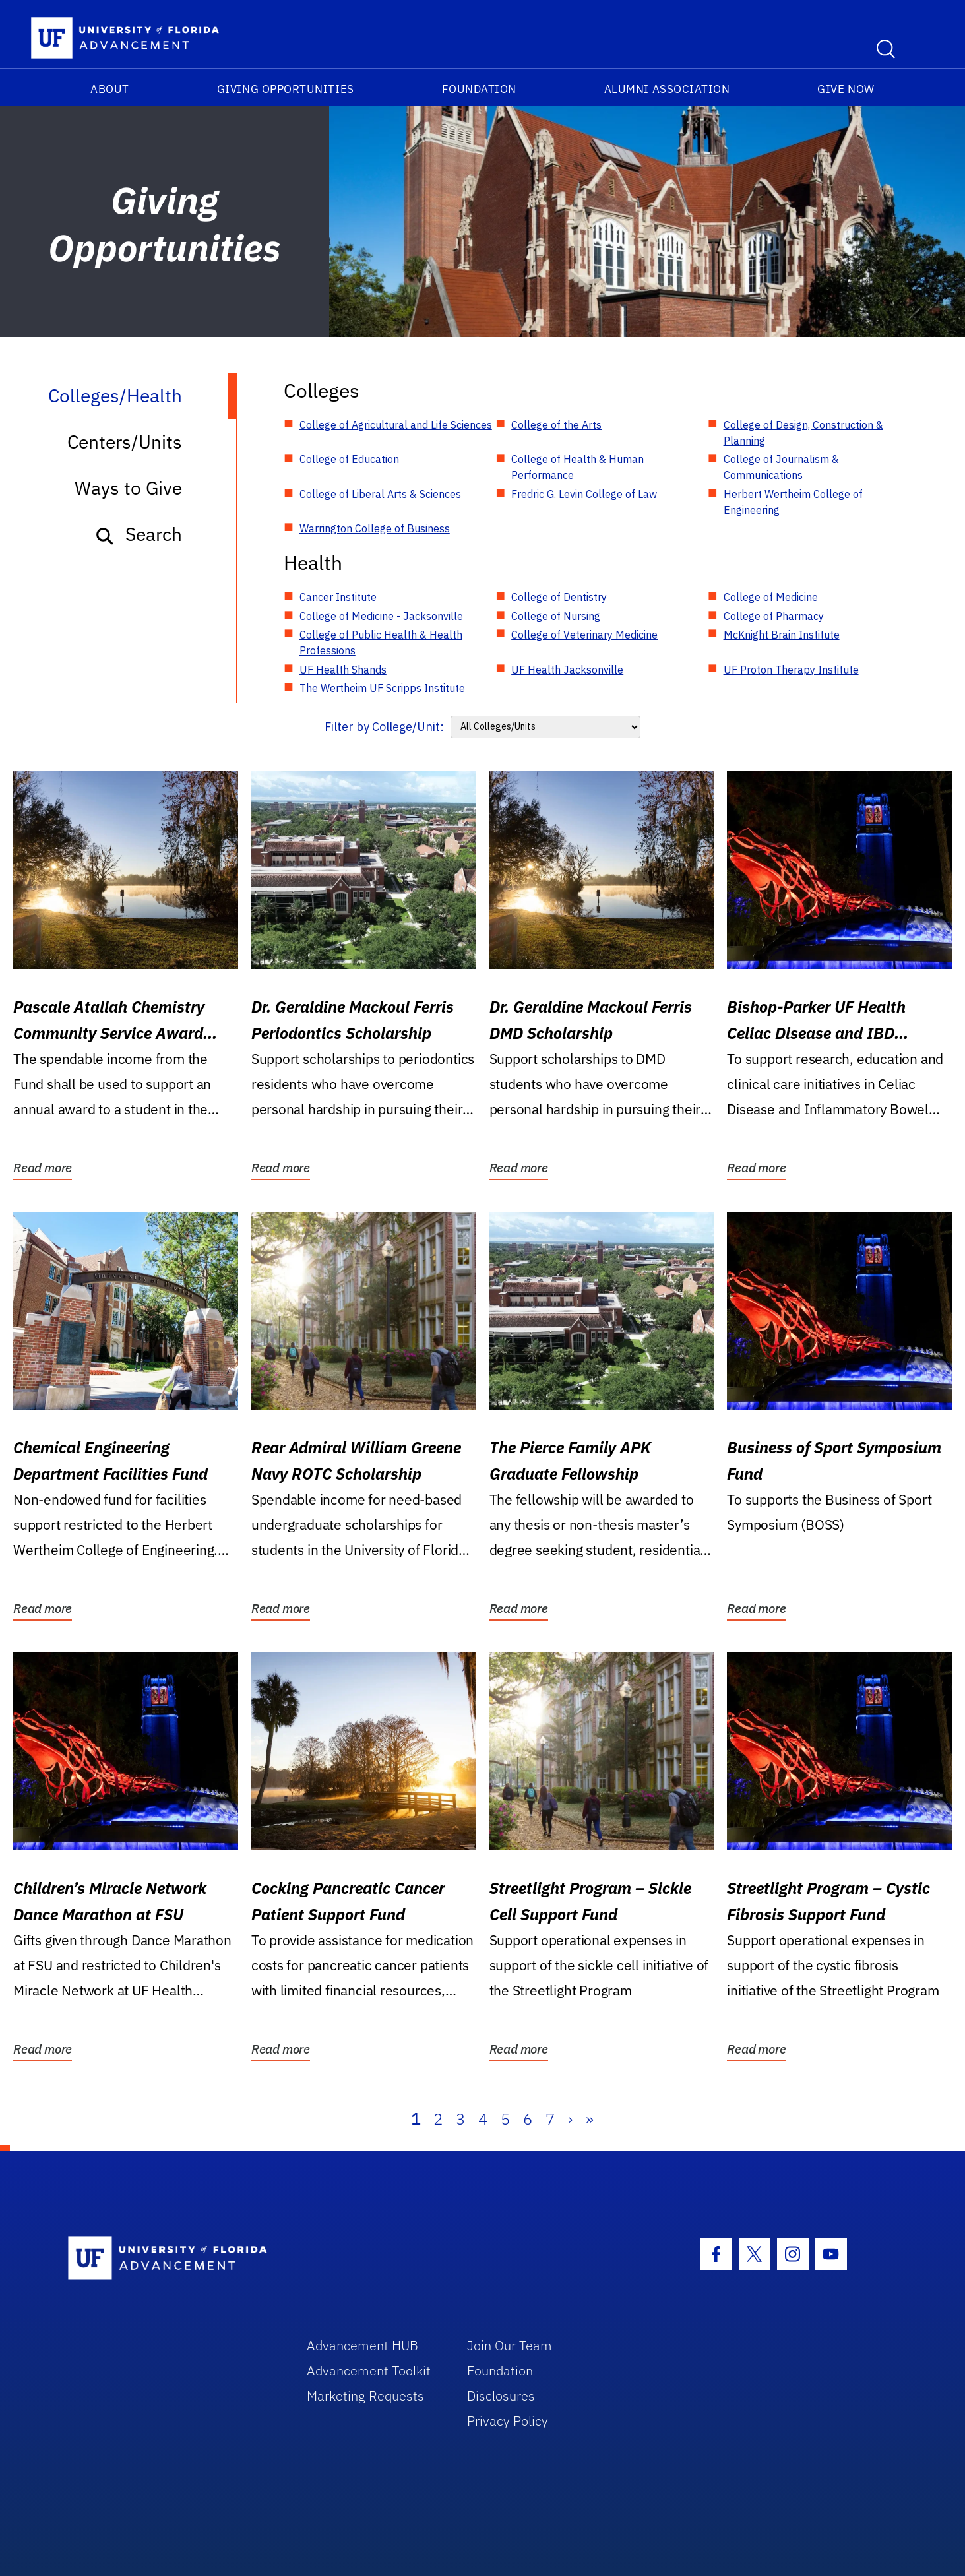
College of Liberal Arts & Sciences (380, 494)
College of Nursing (555, 616)
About (109, 89)
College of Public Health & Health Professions (380, 642)
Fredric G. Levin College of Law (584, 494)
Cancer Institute (338, 597)
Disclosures (501, 2395)
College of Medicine (771, 597)
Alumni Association (667, 89)
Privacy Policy (507, 2421)
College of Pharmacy (774, 616)
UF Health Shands (343, 669)
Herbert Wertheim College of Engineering (793, 502)
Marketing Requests (365, 2395)
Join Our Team (509, 2345)
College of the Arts (556, 424)
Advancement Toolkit (369, 2370)
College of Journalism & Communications (781, 467)
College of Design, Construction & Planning (803, 432)
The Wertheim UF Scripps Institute (382, 688)
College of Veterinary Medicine (584, 634)
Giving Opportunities (285, 89)
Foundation (479, 89)
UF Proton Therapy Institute (791, 669)
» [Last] (590, 2118)
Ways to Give (128, 488)
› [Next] (570, 2118)
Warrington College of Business (374, 528)
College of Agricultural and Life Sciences (395, 424)
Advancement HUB (362, 2345)
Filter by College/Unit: (384, 726)
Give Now (845, 89)
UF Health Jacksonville (567, 669)
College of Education (349, 459)
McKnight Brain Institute (782, 634)
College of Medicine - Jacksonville (381, 616)
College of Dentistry (559, 597)
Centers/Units (124, 441)
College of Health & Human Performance (577, 467)
